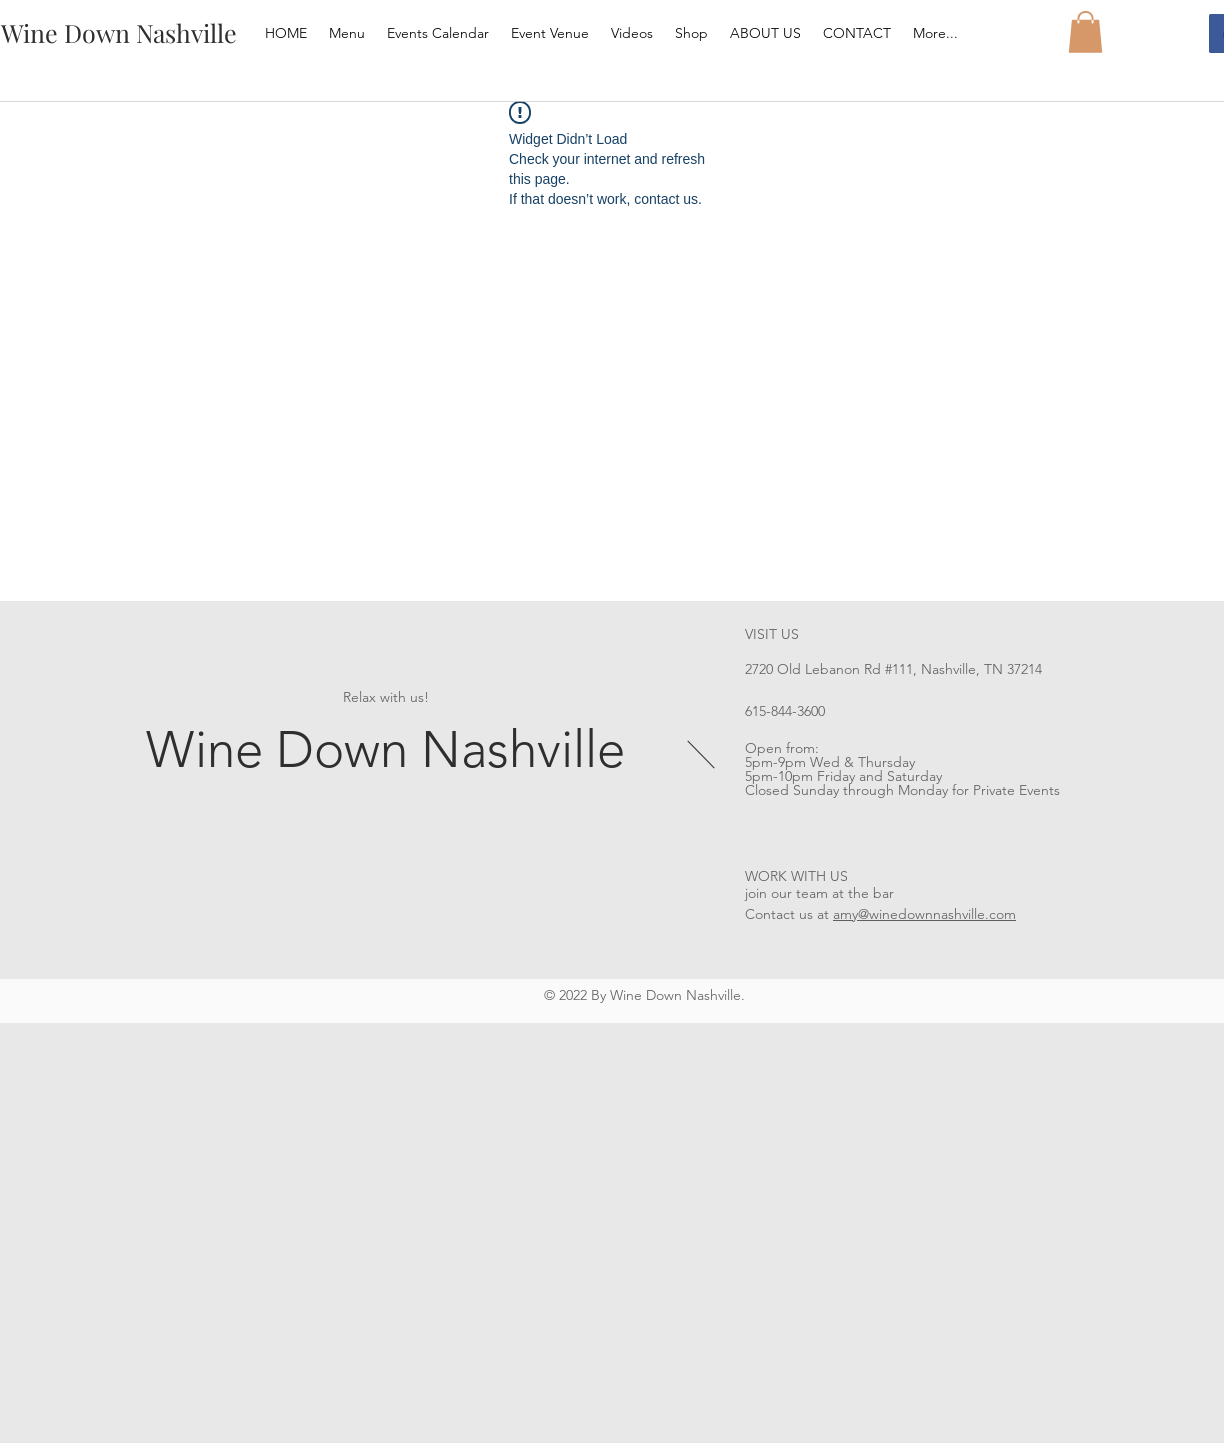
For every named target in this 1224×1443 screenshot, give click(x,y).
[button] (1085, 32)
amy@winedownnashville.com (924, 914)
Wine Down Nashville (385, 749)
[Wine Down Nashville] (118, 32)
